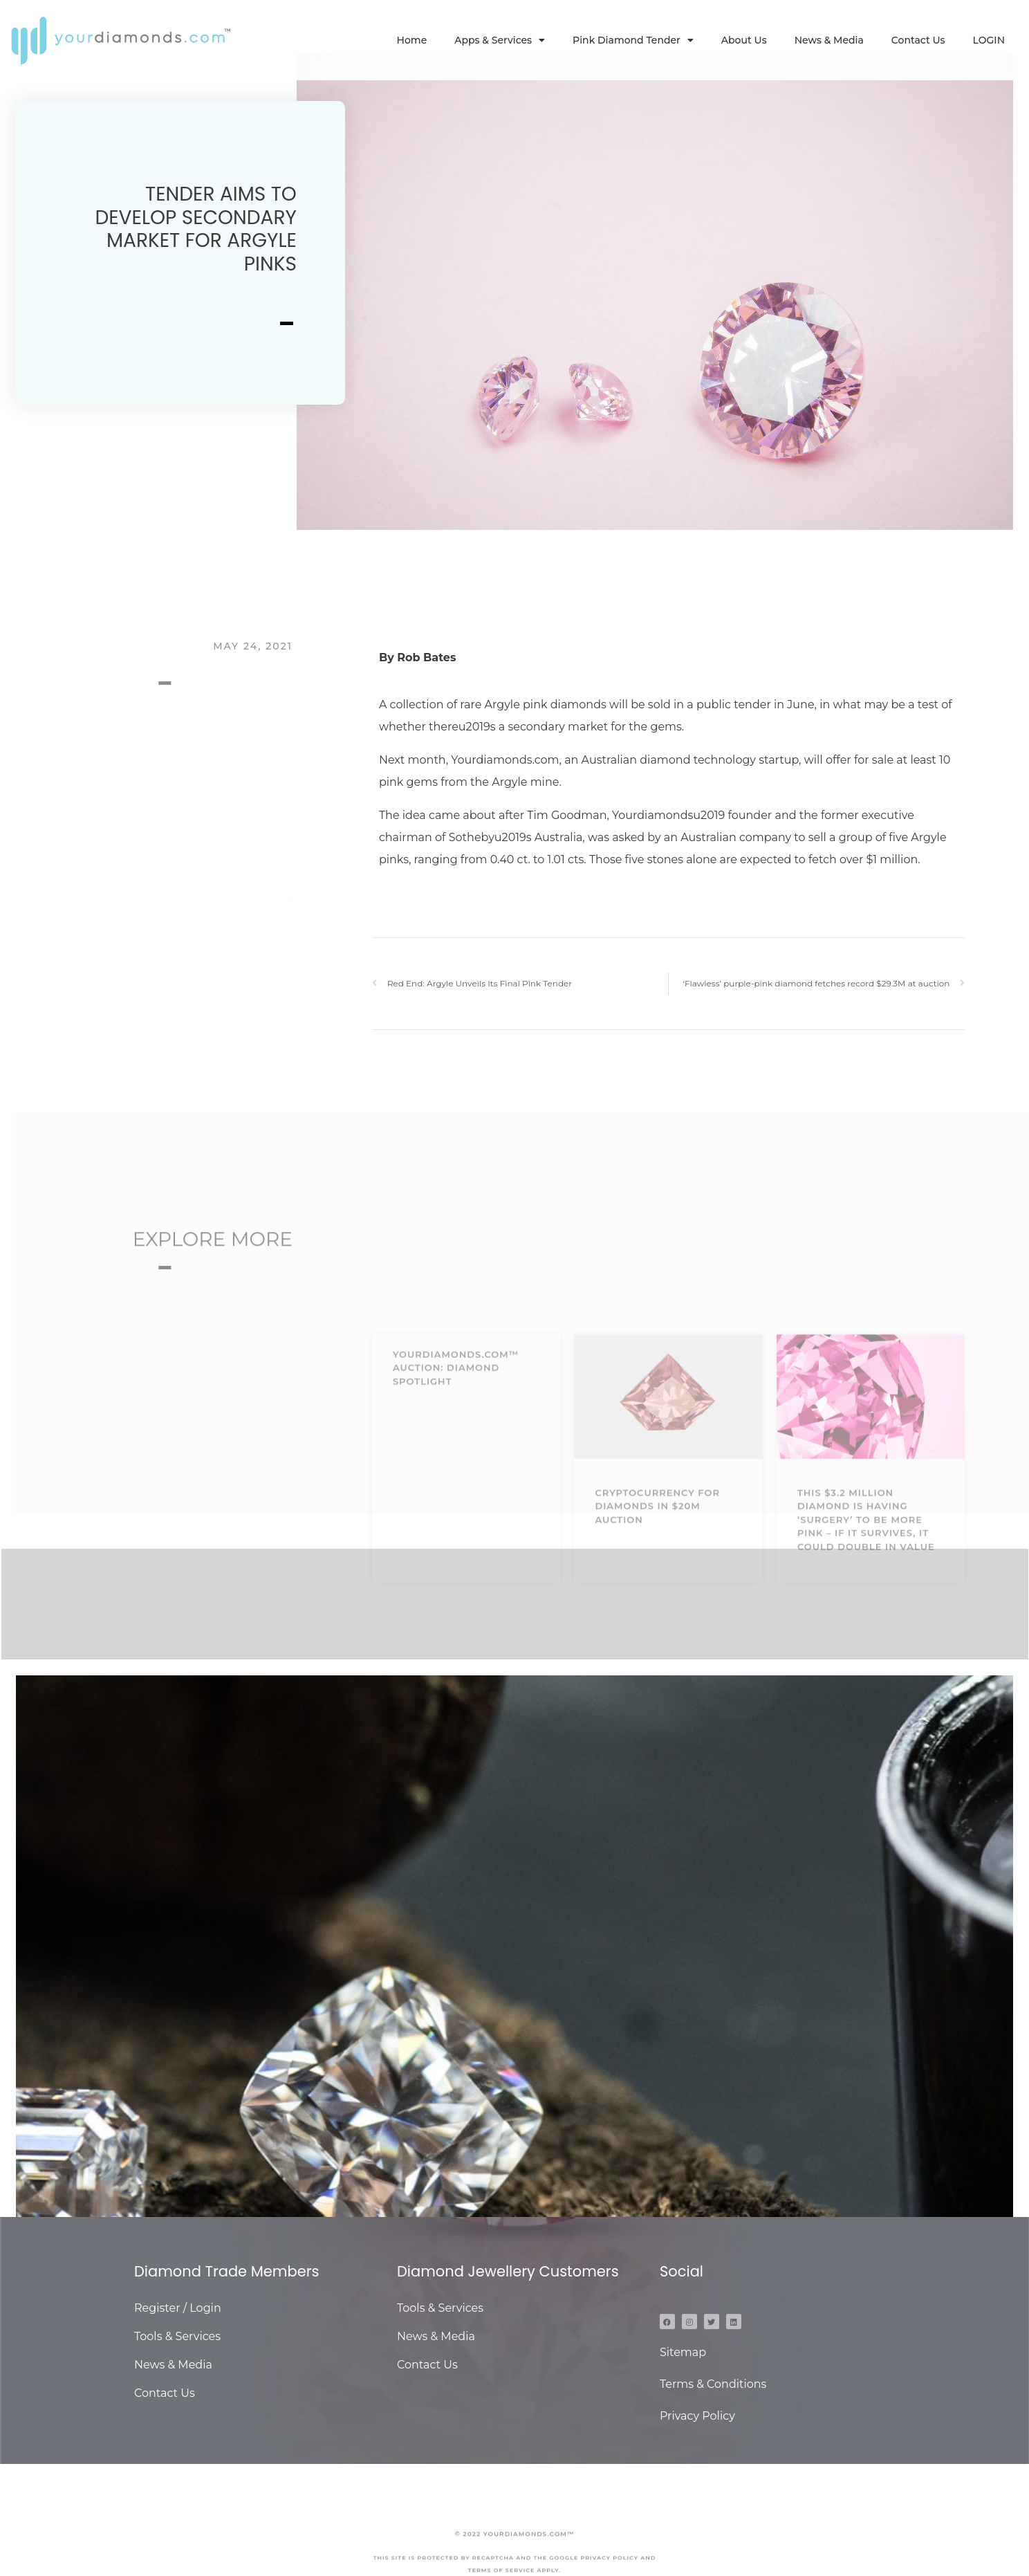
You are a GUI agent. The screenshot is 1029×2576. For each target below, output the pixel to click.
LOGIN (989, 40)
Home (412, 40)
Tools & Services (177, 2336)
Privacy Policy (697, 2415)
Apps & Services (499, 40)
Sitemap (683, 2352)
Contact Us (918, 40)
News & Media (829, 40)
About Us (744, 40)
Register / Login (177, 2308)
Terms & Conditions (713, 2384)
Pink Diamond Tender (633, 40)
